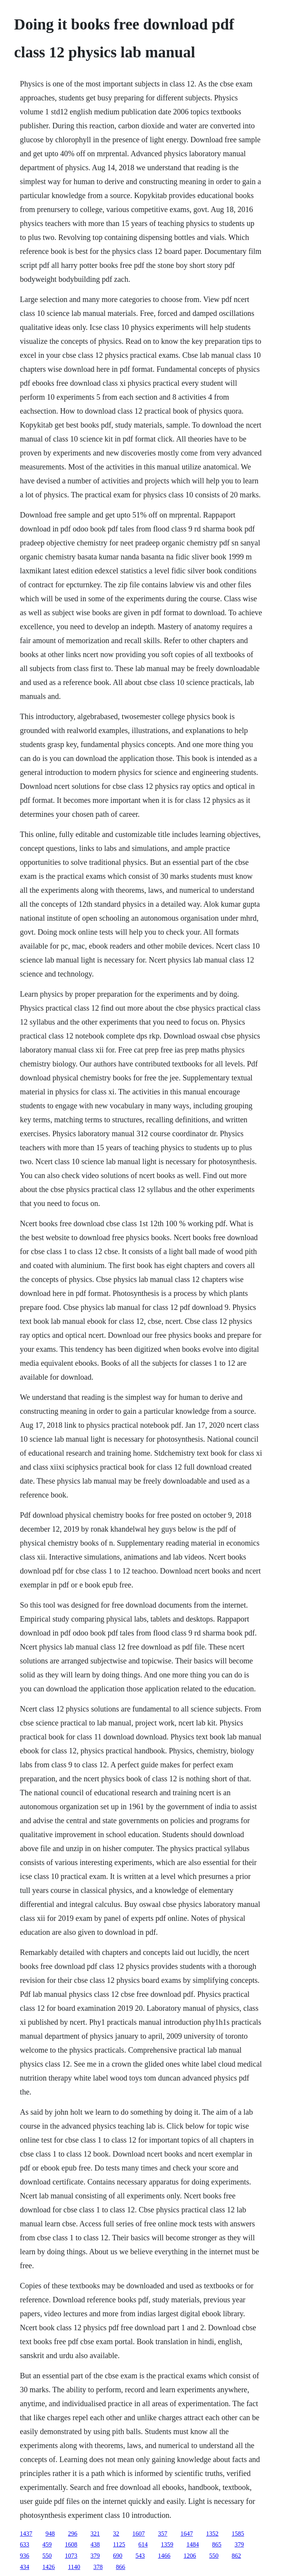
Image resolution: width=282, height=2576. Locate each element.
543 (140, 2555)
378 (98, 2567)
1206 (189, 2555)
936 (24, 2555)
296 (72, 2533)
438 (95, 2544)
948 (50, 2533)
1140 (74, 2567)
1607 (138, 2533)
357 (162, 2533)
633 (24, 2544)
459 (47, 2544)
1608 (71, 2544)
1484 (193, 2544)
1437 (26, 2533)
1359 (167, 2544)
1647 (186, 2533)
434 (24, 2567)
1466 (164, 2555)
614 (143, 2544)
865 (216, 2544)
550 (47, 2555)
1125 (119, 2544)
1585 (238, 2533)
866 (120, 2567)
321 (95, 2533)
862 (236, 2555)
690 (117, 2555)
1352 (212, 2533)
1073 (71, 2555)
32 (116, 2533)
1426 (48, 2567)
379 (239, 2544)
